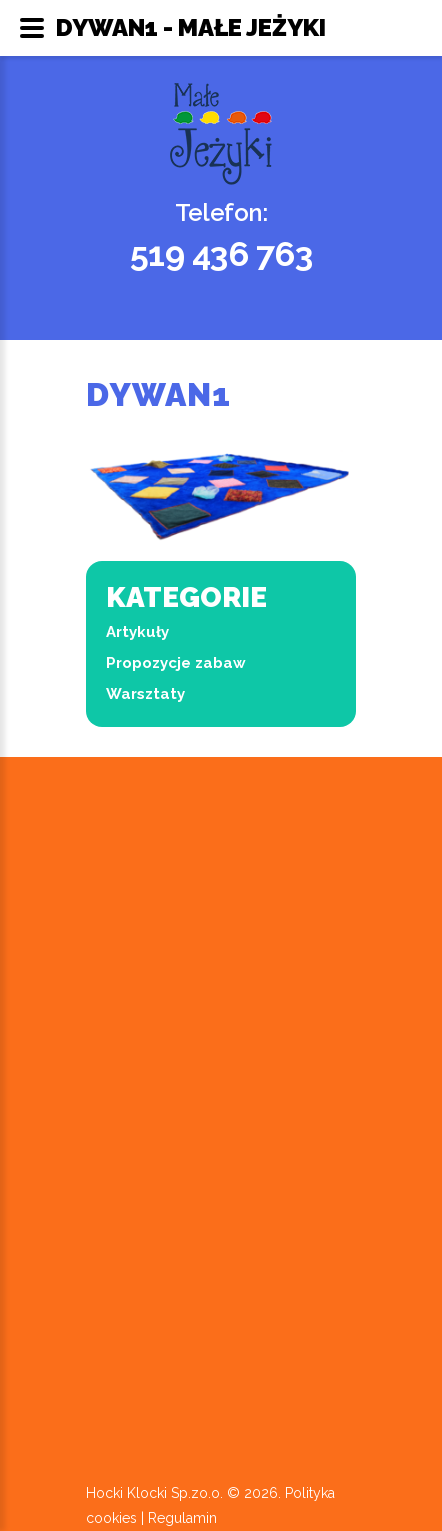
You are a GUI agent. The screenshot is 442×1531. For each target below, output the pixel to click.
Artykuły (137, 632)
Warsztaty (145, 694)
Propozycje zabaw (176, 663)
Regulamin (182, 1518)
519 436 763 (221, 254)
